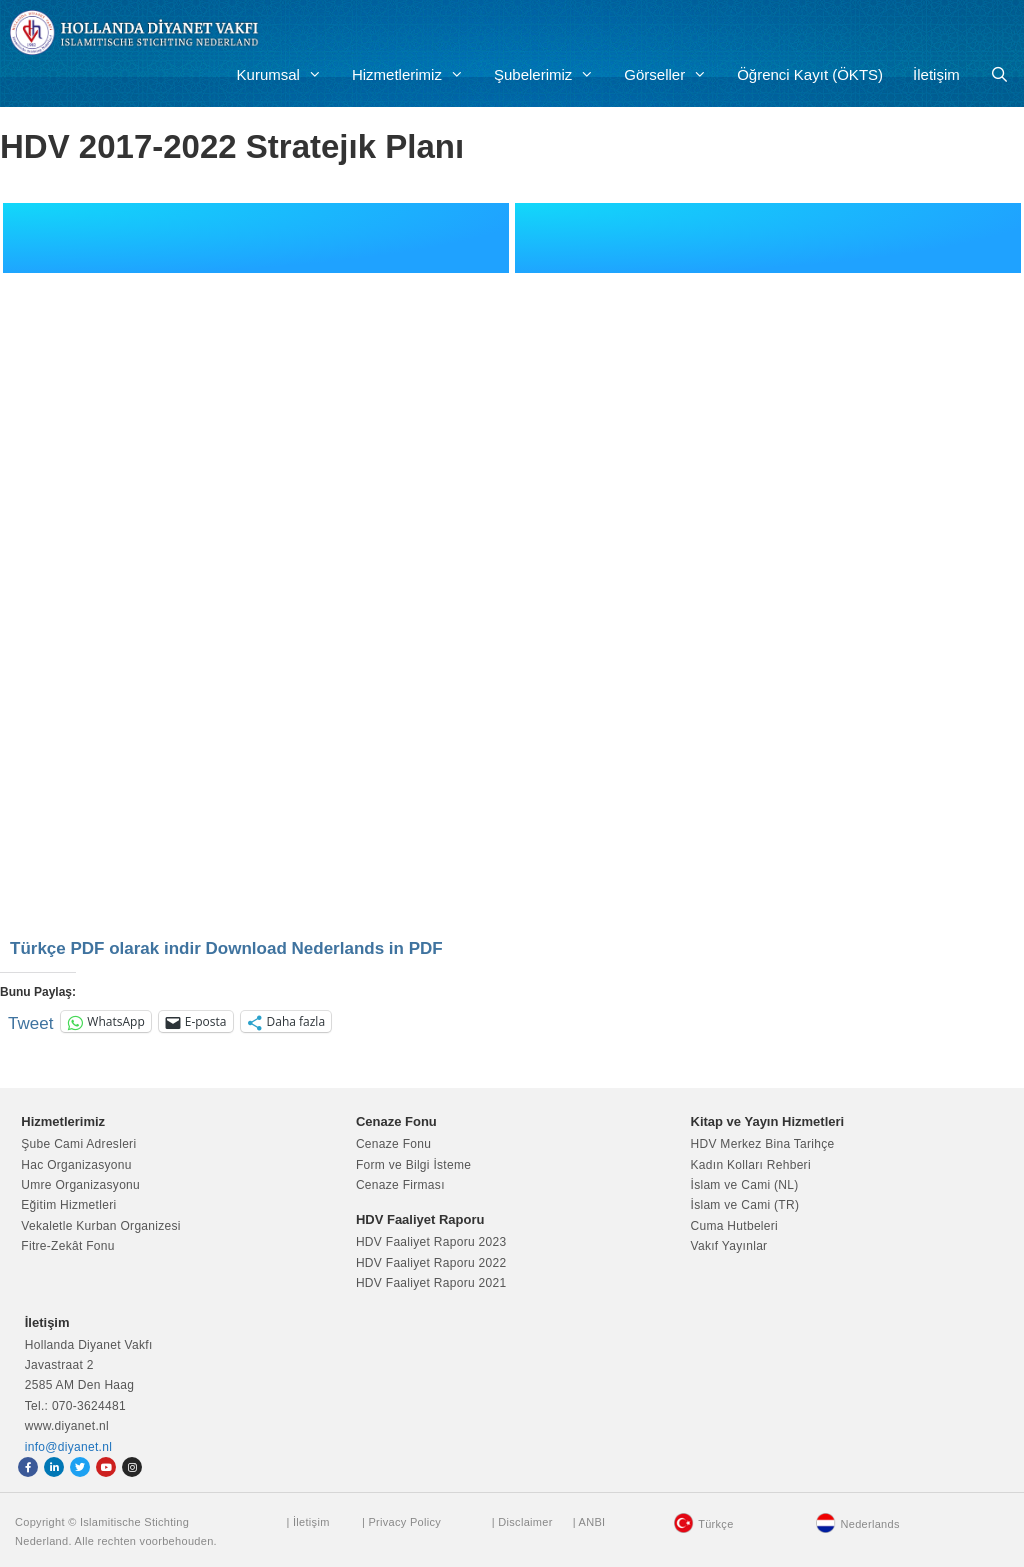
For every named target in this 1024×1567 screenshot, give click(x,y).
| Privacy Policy (401, 1522)
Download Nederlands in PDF (324, 948)
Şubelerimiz (551, 75)
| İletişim (307, 1522)
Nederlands (869, 1524)
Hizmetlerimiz (415, 75)
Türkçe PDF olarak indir (105, 948)
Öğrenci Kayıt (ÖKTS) (810, 74)
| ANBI (589, 1522)
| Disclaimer (522, 1522)
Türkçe (715, 1524)
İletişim (936, 74)
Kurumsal (287, 75)
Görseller (673, 75)
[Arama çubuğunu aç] (999, 75)
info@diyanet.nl (68, 1447)
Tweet (30, 1021)
